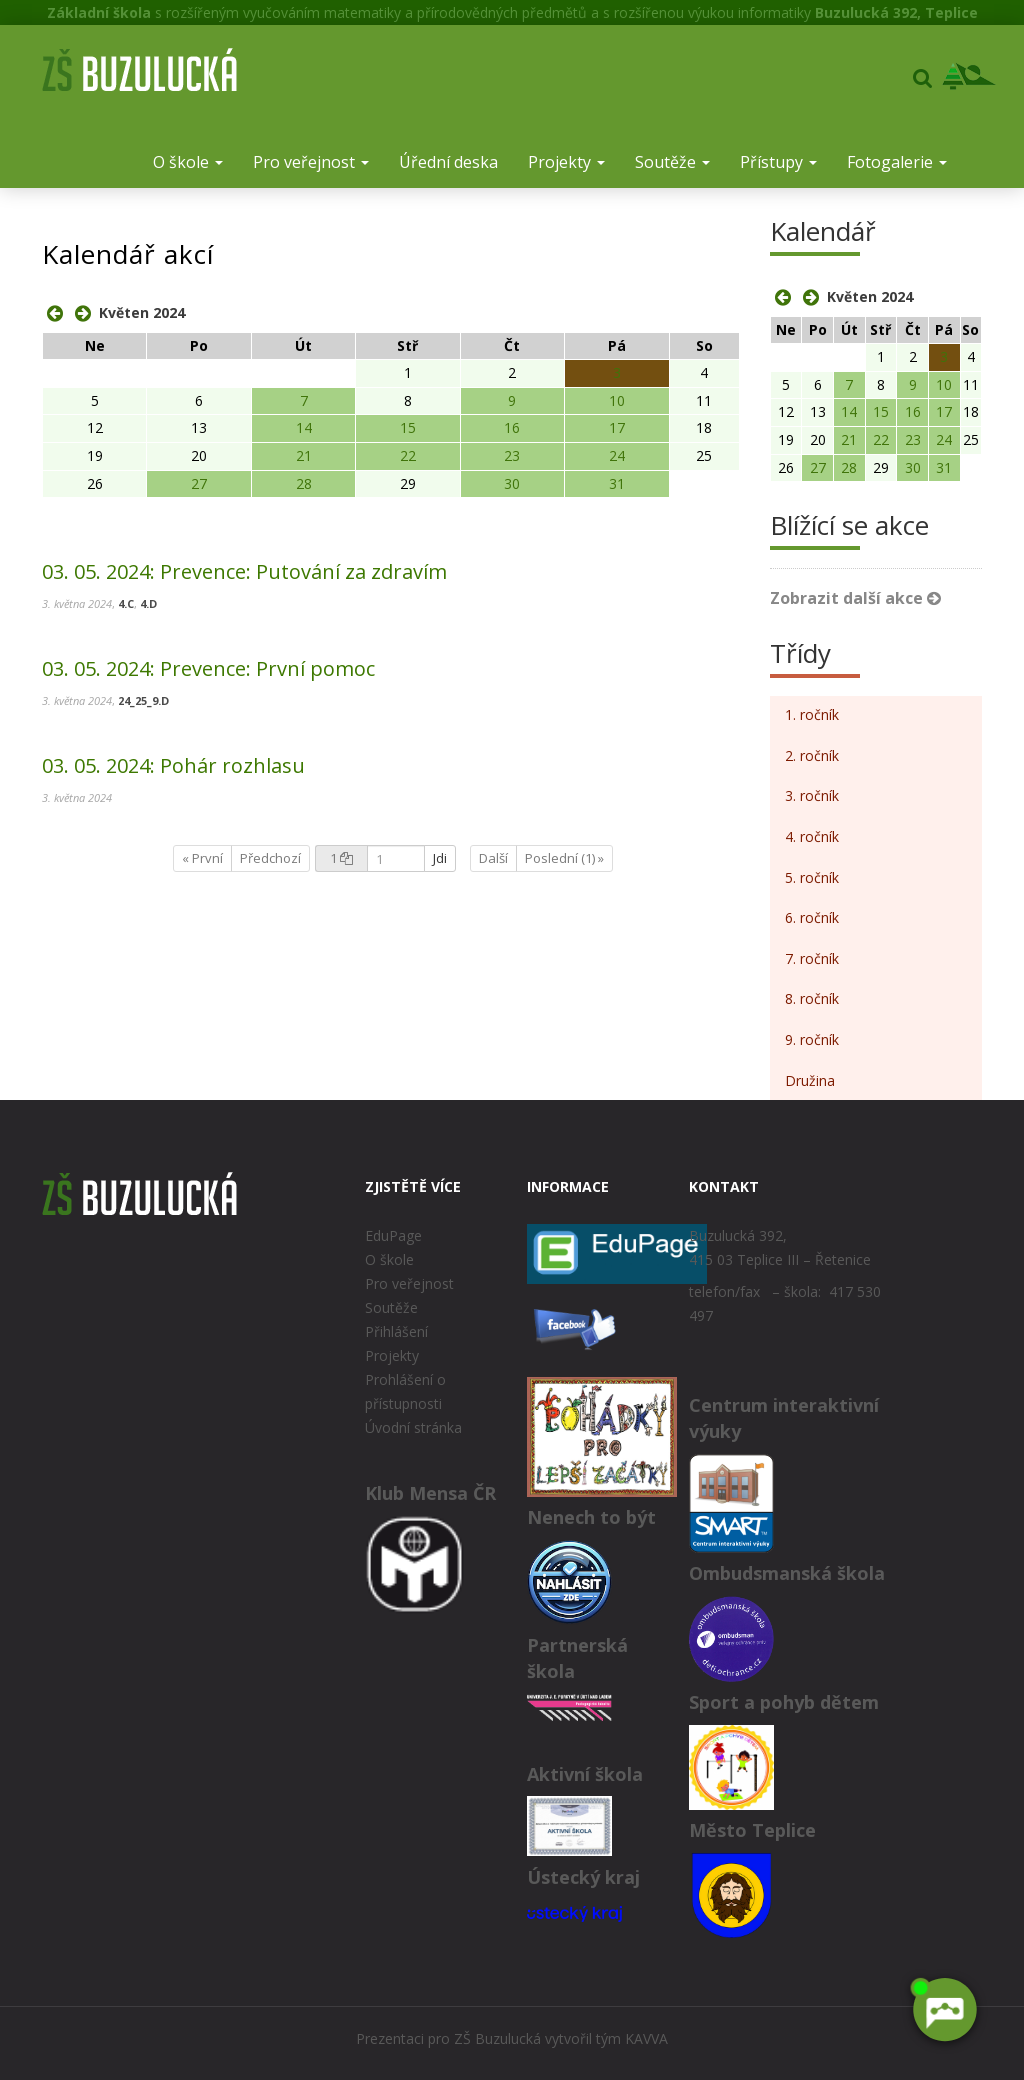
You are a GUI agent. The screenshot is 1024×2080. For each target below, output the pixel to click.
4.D (148, 603)
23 (512, 455)
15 (408, 427)
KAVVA (646, 2038)
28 (304, 483)
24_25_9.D (143, 700)
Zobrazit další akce (855, 598)
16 (512, 427)
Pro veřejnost (311, 162)
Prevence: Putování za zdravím (244, 571)
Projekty (566, 162)
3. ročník (812, 795)
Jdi (440, 858)
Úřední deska (448, 162)
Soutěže (672, 162)
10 (617, 400)
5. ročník (812, 877)
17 (617, 427)
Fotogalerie (897, 162)
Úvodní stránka (413, 1427)
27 (199, 483)
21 (304, 455)
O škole (188, 162)
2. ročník (812, 755)
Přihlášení (396, 1331)
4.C (126, 603)
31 (617, 483)
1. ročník (812, 714)
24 (617, 455)
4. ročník (812, 836)
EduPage (393, 1235)
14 (304, 427)
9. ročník (812, 1039)
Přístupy (778, 162)
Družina (810, 1080)
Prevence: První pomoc (208, 668)
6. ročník (812, 917)
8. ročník (812, 998)
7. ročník (812, 958)
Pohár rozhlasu (173, 765)
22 (408, 455)
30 (512, 483)
